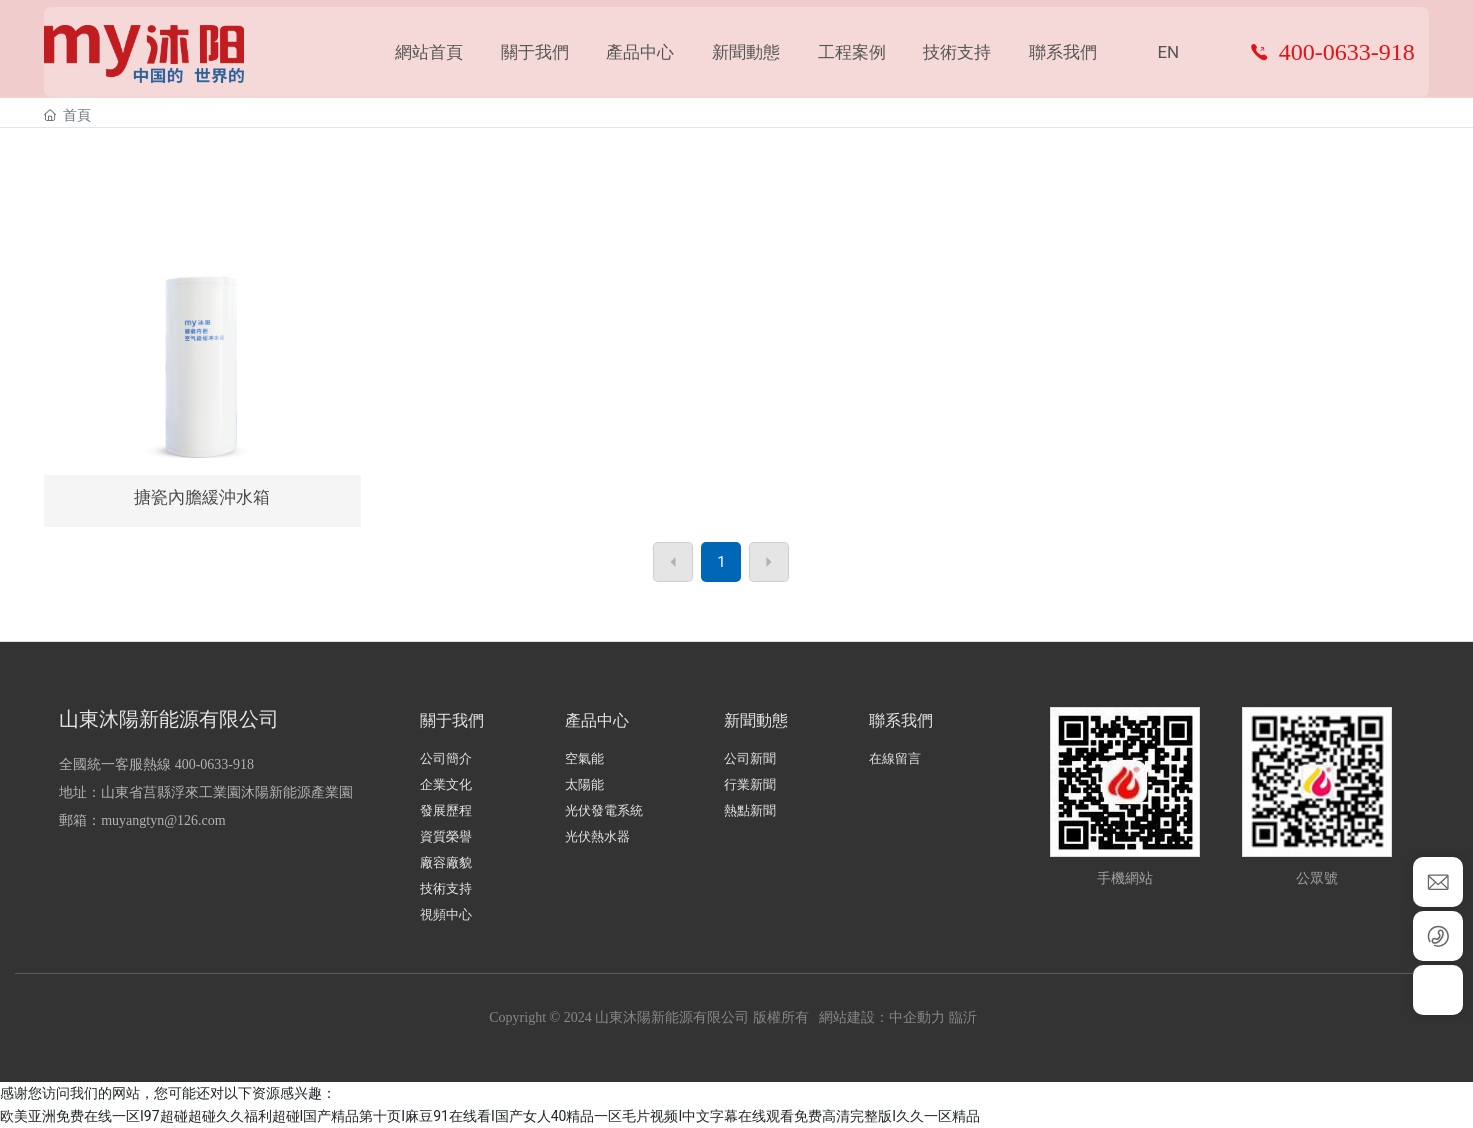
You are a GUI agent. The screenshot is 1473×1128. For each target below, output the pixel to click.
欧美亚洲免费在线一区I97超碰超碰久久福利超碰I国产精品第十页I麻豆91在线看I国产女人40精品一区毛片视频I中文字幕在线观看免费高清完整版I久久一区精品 (490, 1116)
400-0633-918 (1347, 55)
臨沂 (963, 1017)
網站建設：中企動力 (882, 1017)
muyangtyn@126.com (163, 820)
